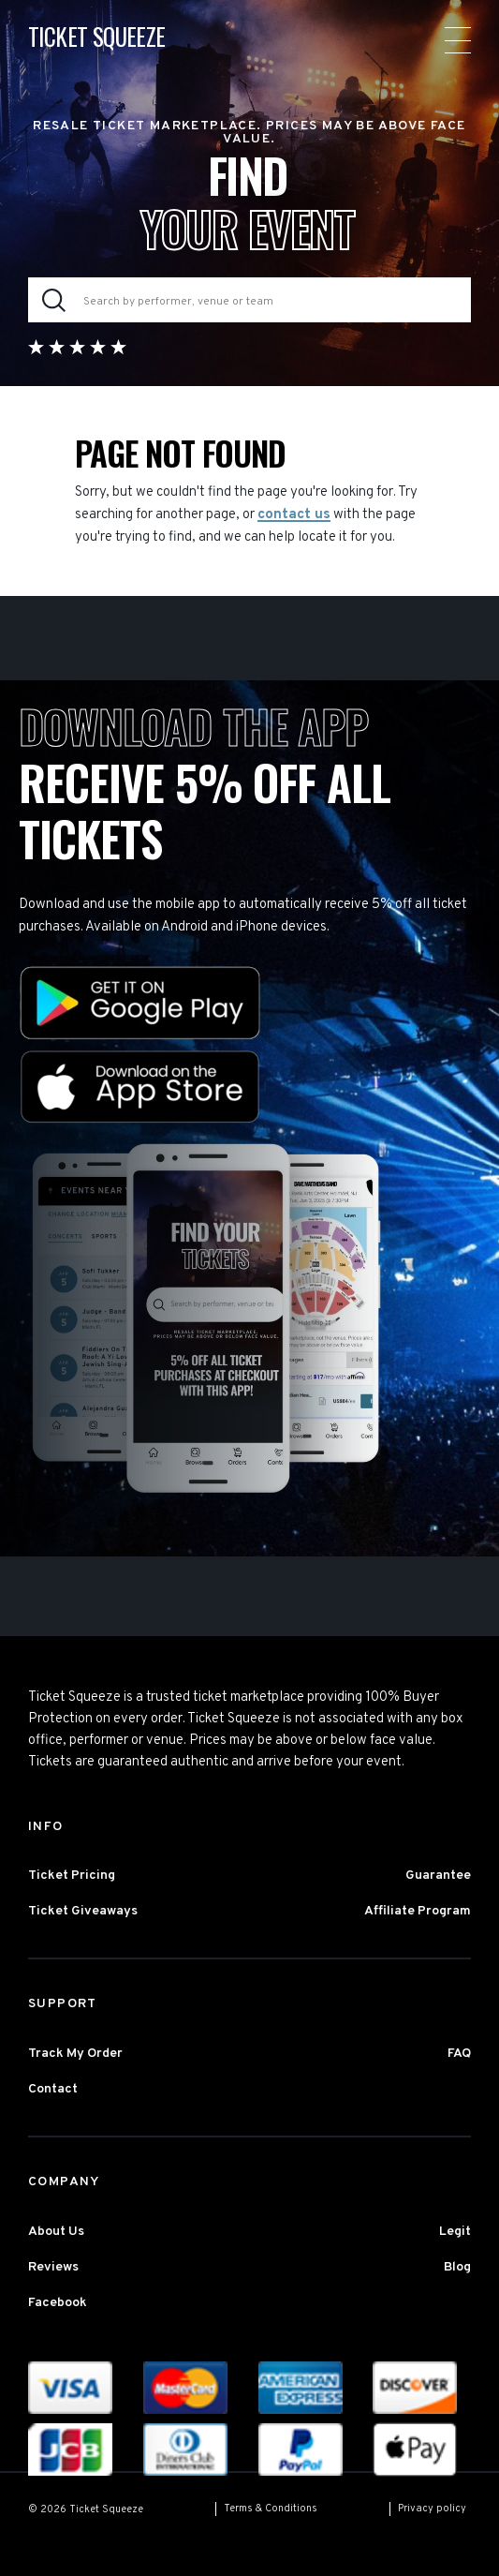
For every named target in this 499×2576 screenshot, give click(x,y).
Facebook (57, 2303)
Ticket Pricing (71, 1876)
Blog (457, 2267)
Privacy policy (432, 2508)
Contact (53, 2089)
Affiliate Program (417, 1911)
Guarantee (438, 1876)
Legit (455, 2232)
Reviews (53, 2267)
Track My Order (75, 2054)
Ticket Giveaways (83, 1911)
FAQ (459, 2054)
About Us (56, 2232)
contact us (293, 515)
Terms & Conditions (270, 2508)
